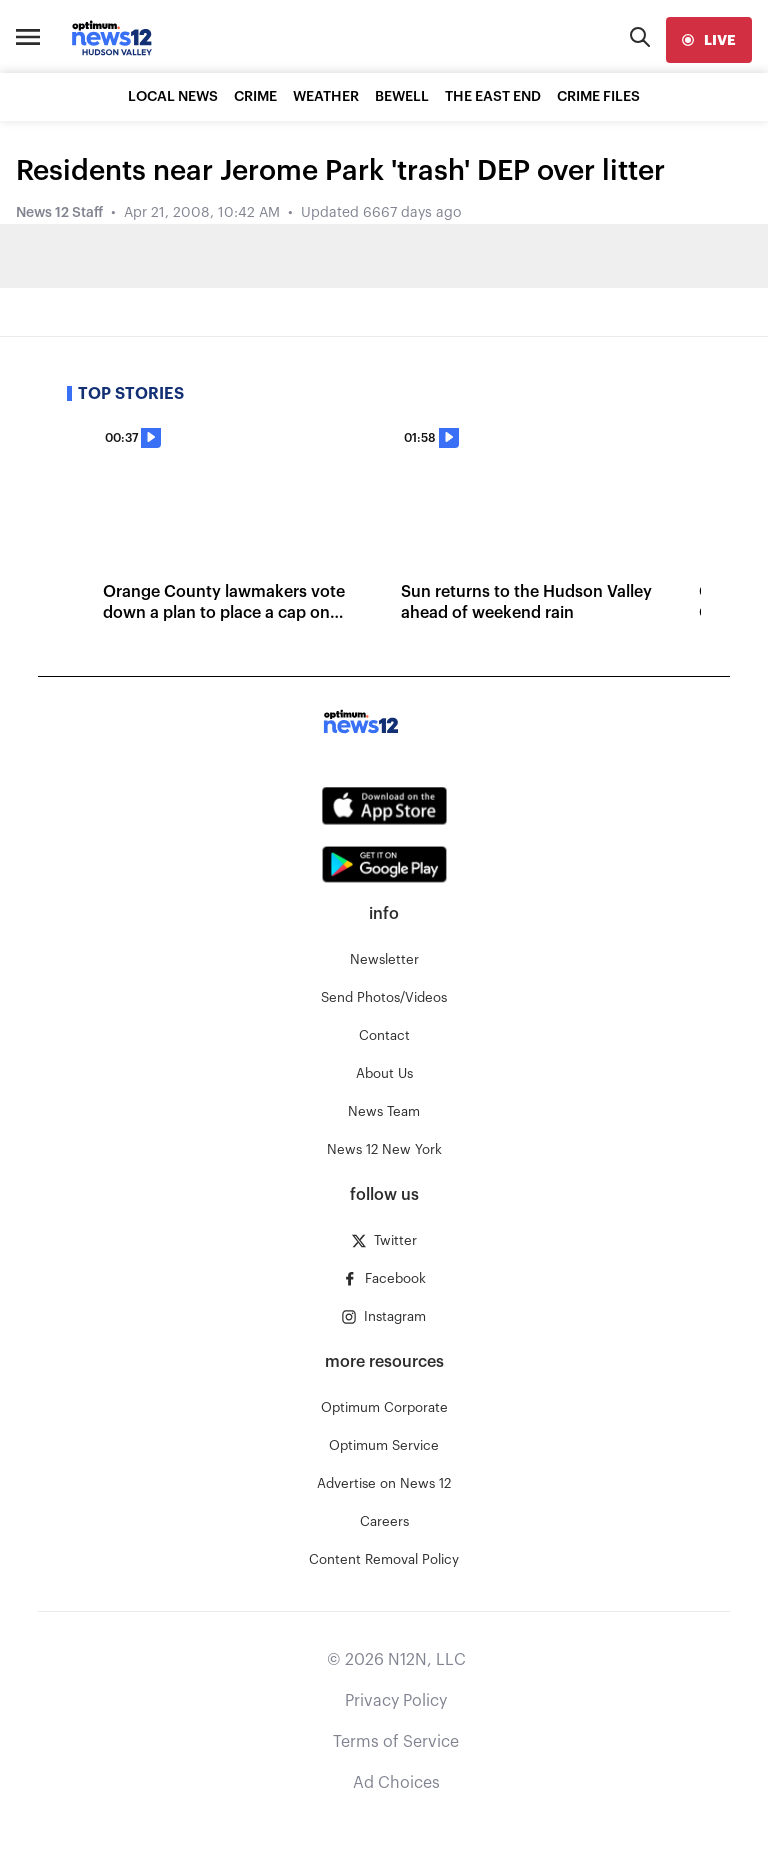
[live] (709, 40)
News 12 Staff (59, 213)
